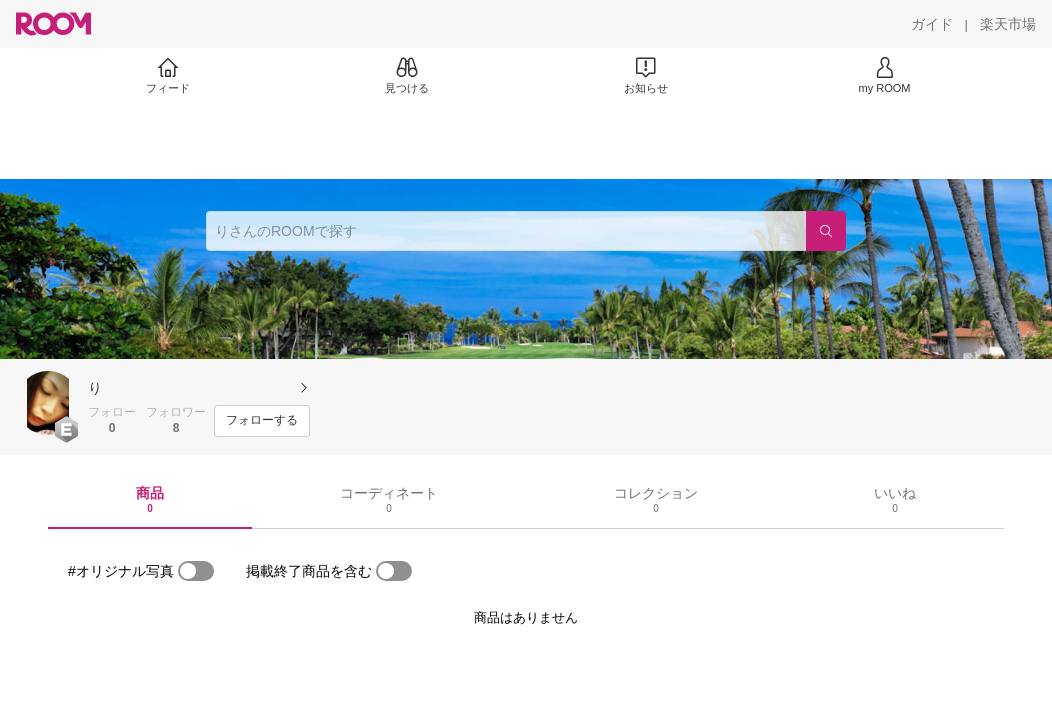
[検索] (826, 231)
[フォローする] (262, 421)
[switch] (196, 571)
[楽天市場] (1008, 24)
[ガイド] (932, 24)
